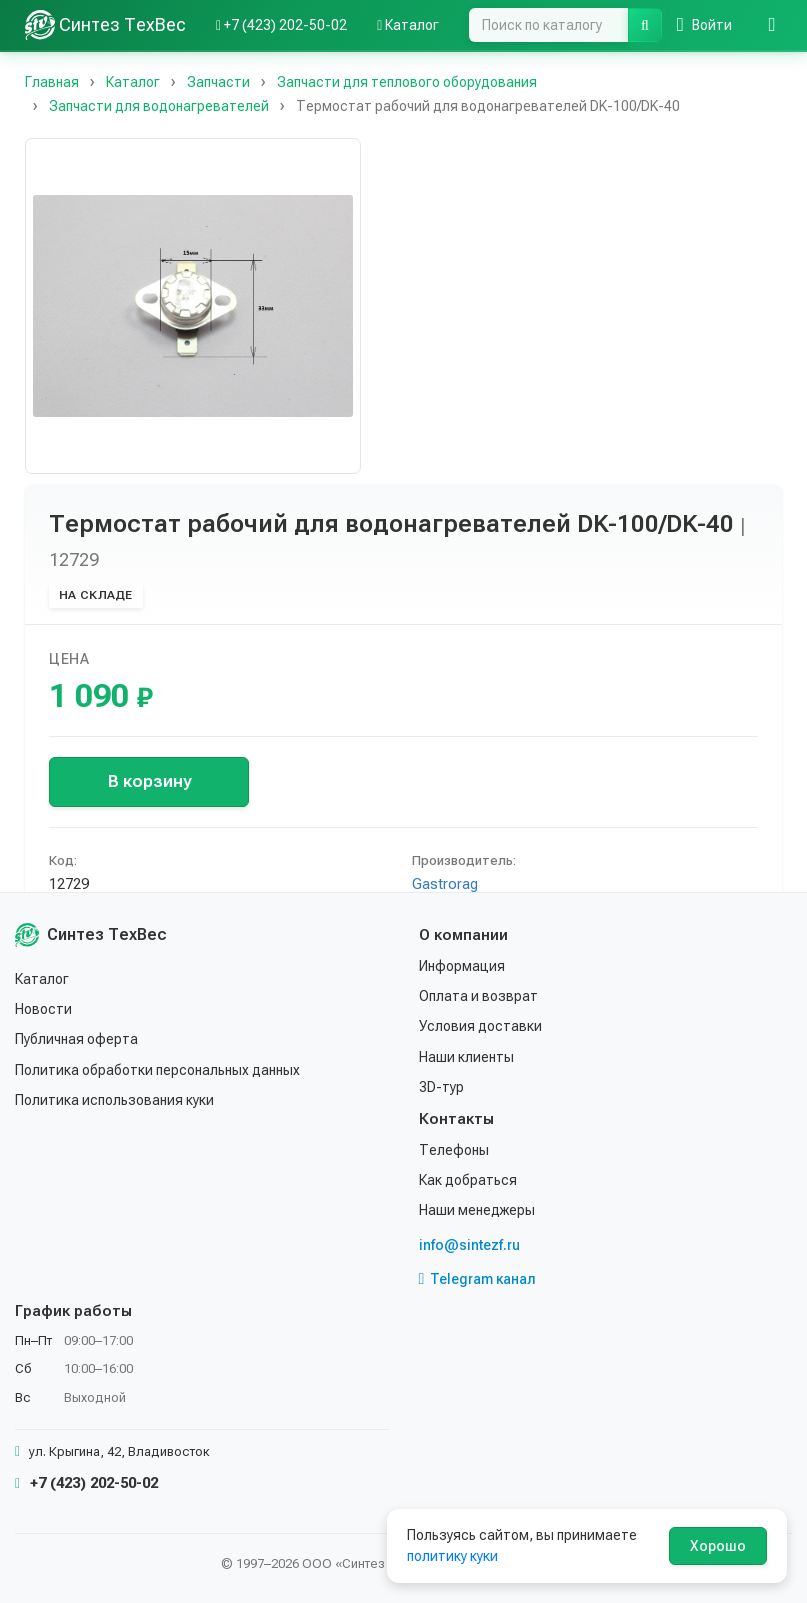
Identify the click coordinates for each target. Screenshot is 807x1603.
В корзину (149, 781)
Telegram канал (478, 1279)
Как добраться (468, 1180)
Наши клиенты (466, 1057)
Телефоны (454, 1150)
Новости (43, 1009)
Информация (462, 966)
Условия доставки (480, 1026)
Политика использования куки (114, 1100)
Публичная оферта (76, 1039)
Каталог (42, 979)
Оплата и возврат (478, 996)
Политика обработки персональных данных (157, 1070)
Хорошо (718, 1546)
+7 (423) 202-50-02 (86, 1483)
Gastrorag (445, 884)
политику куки (452, 1556)
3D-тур (441, 1087)
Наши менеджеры (477, 1210)
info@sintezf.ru (469, 1245)
